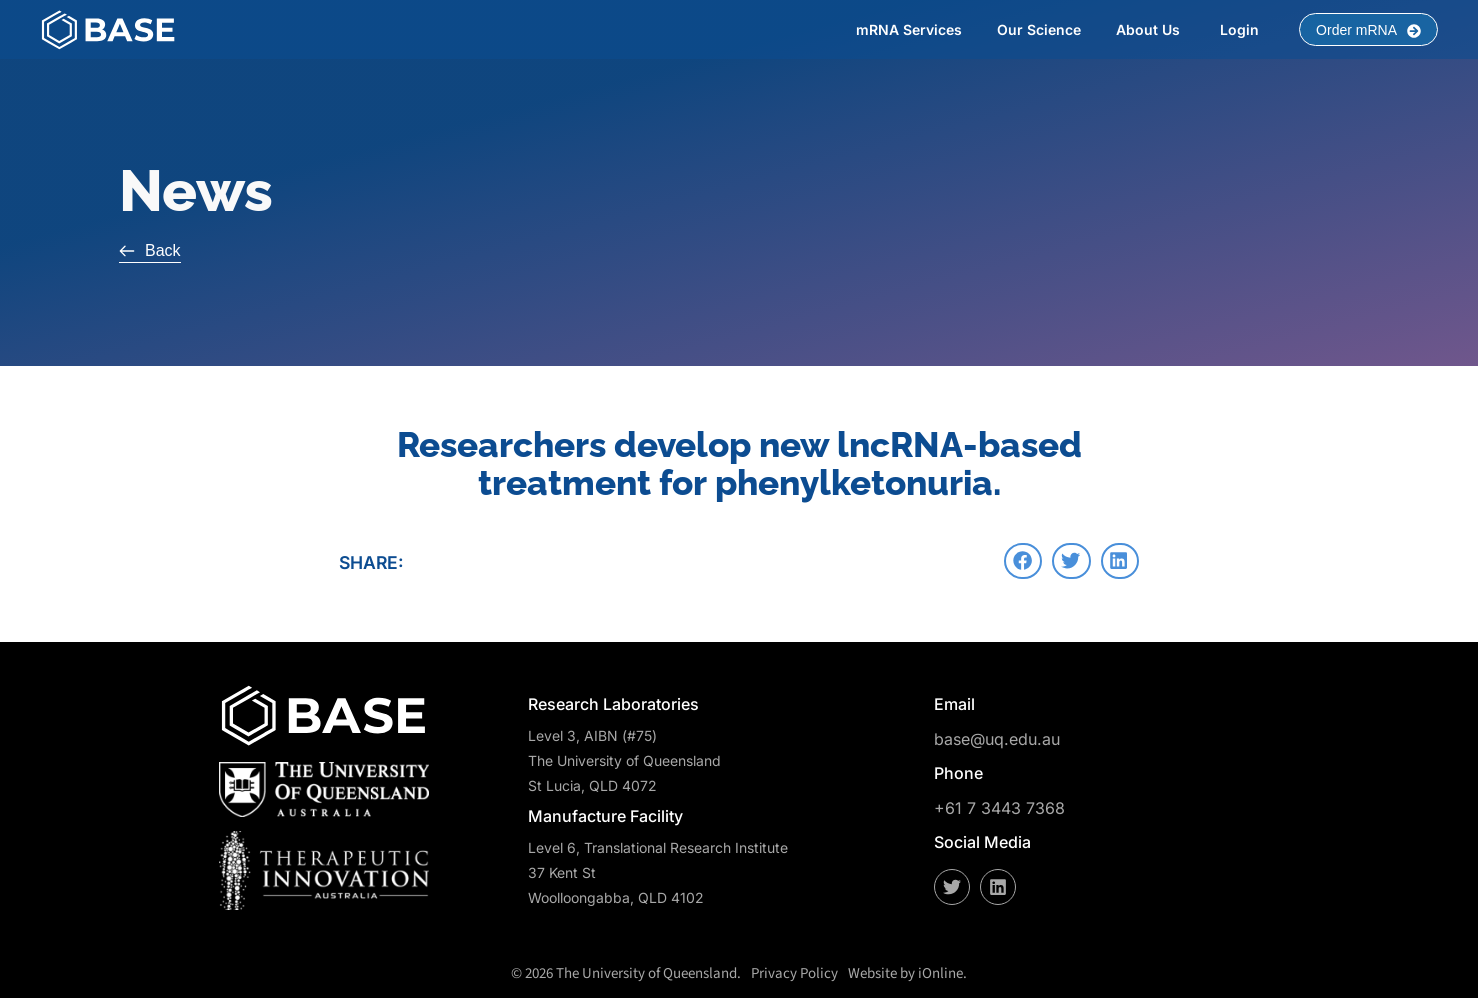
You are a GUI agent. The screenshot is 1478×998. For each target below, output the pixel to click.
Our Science (1039, 29)
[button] (1023, 561)
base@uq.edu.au (997, 738)
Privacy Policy (794, 973)
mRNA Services (909, 29)
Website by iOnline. (907, 973)
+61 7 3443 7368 (999, 808)
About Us (1148, 29)
